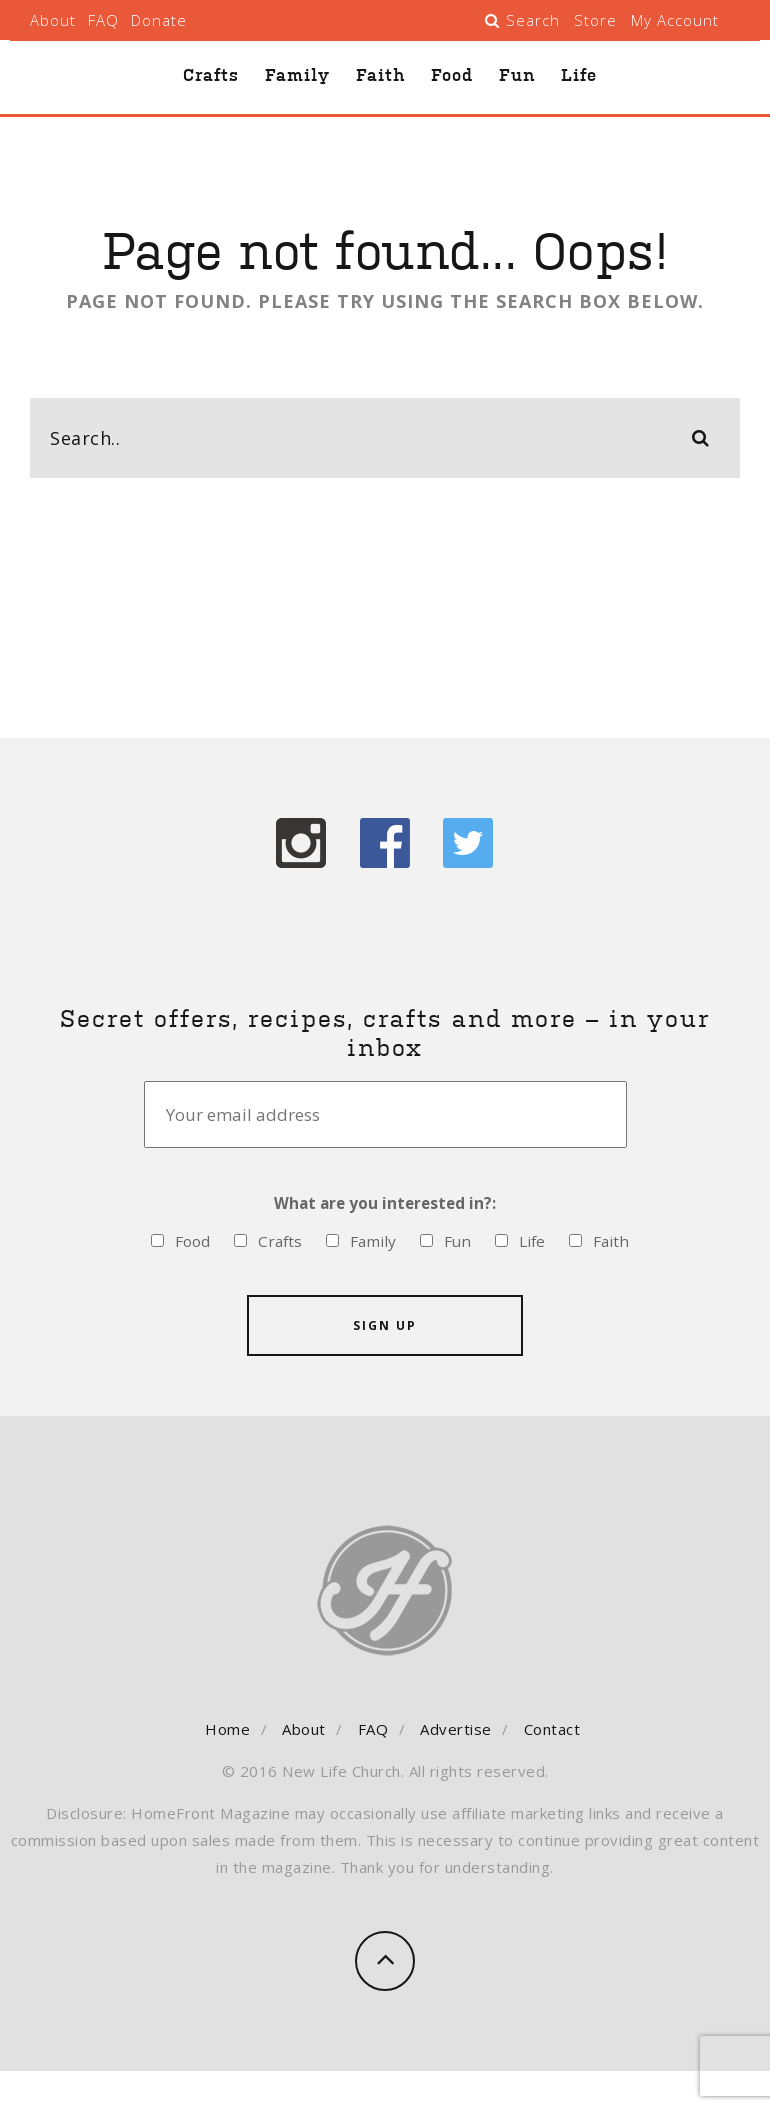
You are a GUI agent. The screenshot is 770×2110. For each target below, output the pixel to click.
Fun (517, 75)
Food (452, 75)
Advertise (456, 1728)
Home (227, 1728)
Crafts (211, 75)
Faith (380, 75)
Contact (552, 1728)
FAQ (103, 20)
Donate (159, 20)
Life (579, 75)
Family (297, 75)
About (53, 20)
